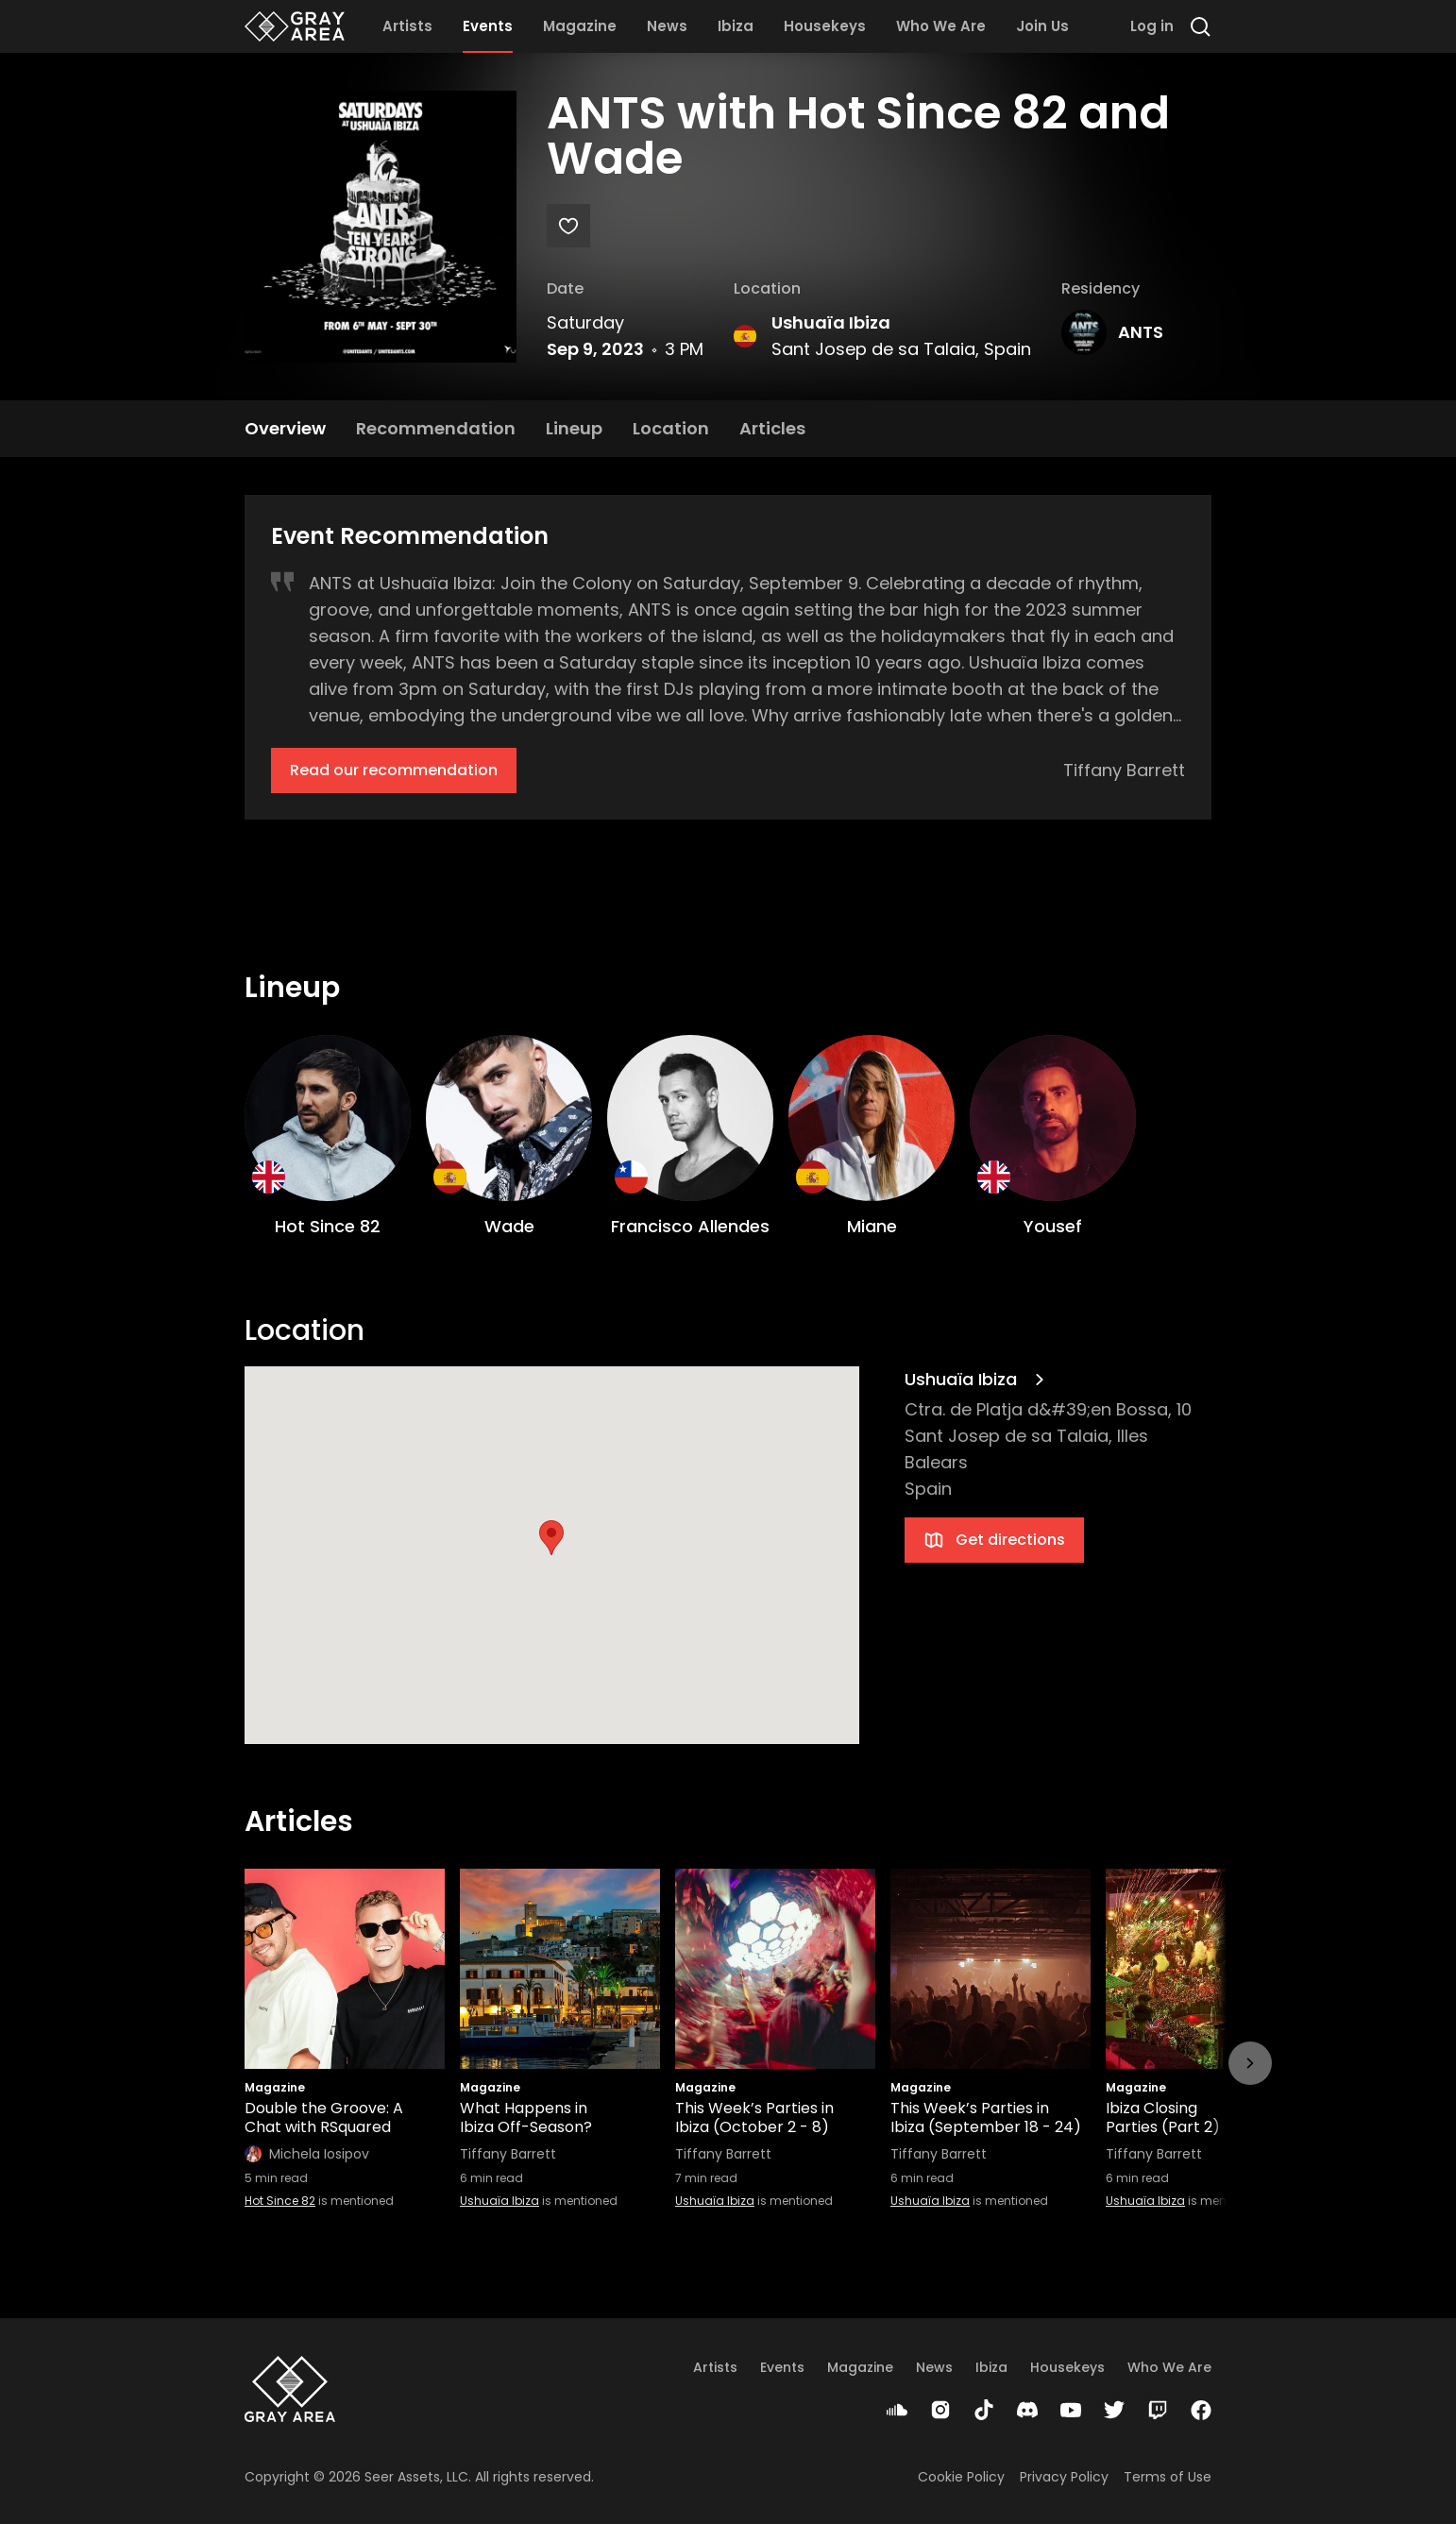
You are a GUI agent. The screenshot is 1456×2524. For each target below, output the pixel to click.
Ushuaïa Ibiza (830, 322)
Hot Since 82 (280, 2201)
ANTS (1140, 332)
